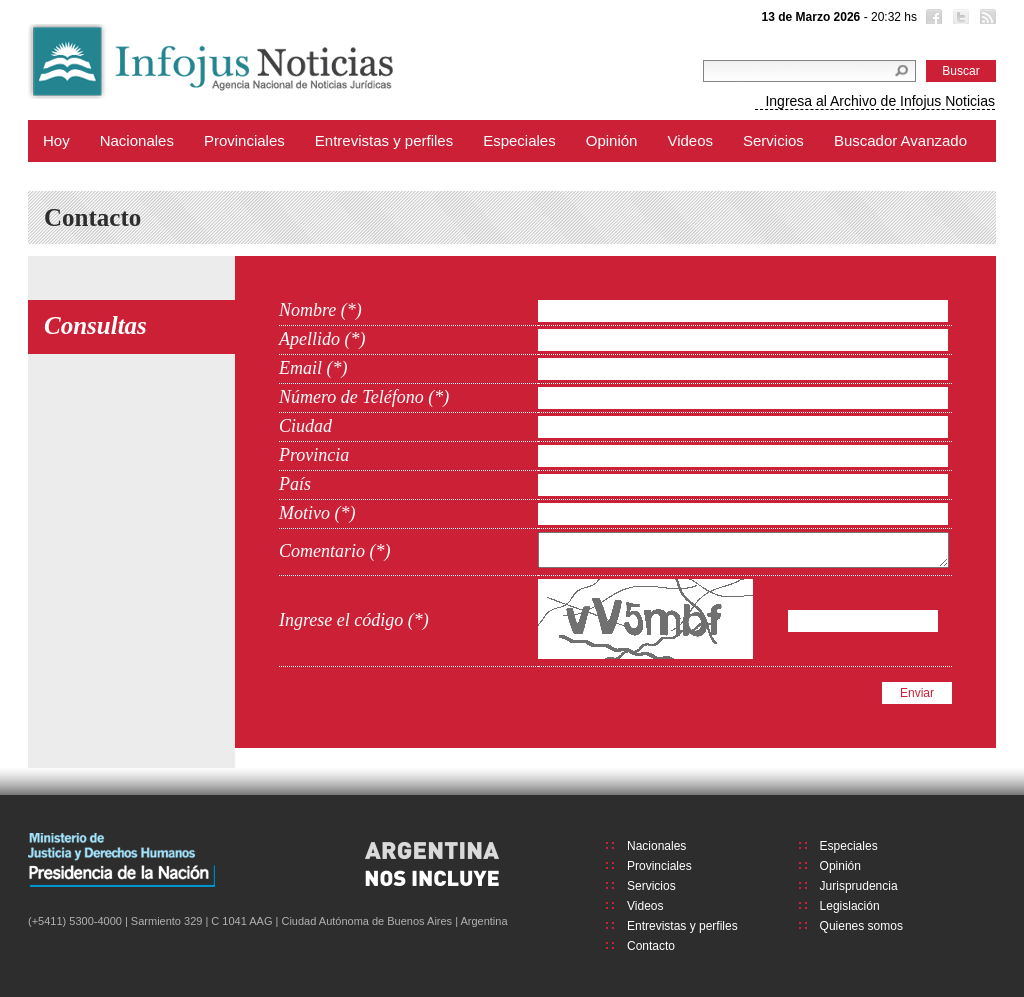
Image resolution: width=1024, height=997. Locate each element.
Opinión (612, 140)
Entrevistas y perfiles (384, 140)
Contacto (651, 946)
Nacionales (137, 140)
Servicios (773, 140)
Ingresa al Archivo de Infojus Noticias (880, 101)
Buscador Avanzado (900, 140)
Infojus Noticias (227, 61)
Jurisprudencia (859, 886)
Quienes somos (861, 926)
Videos (690, 140)
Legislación (850, 906)
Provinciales (244, 140)
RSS (986, 19)
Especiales (519, 140)
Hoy (56, 140)
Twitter (959, 19)
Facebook (932, 19)
